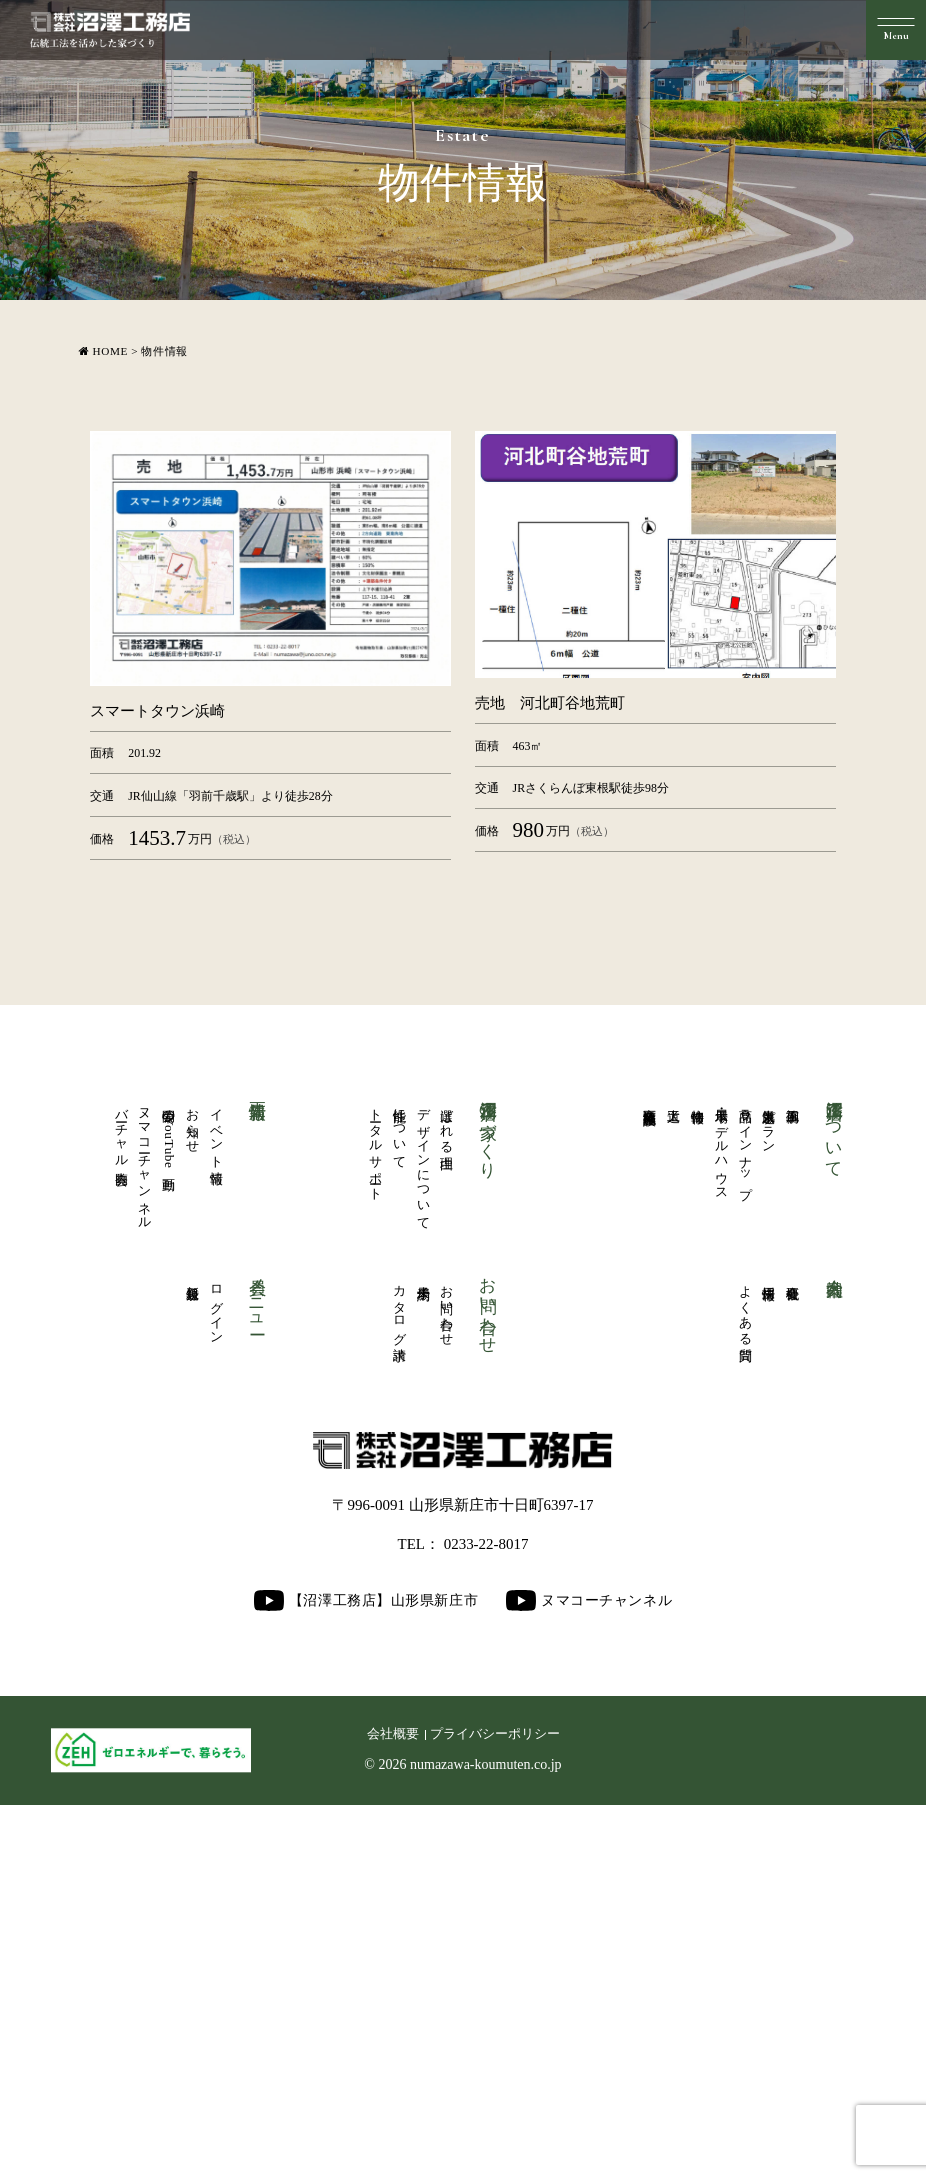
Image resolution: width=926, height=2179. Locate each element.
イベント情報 (216, 1499)
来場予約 (423, 1652)
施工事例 (793, 1467)
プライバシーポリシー (495, 2109)
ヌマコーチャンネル (145, 1532)
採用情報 (769, 1652)
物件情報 (698, 1467)
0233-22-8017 (486, 1919)
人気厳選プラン (769, 1492)
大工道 (674, 1467)
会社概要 (793, 1652)
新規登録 (193, 1652)
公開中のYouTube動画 (169, 1503)
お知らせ (193, 1491)
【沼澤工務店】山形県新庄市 (366, 1975)
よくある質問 (745, 1684)
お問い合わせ (447, 1684)
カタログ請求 (399, 1684)
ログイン (216, 1684)
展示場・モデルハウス (721, 1517)
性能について (399, 1499)
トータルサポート (375, 1516)
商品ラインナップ (745, 1516)
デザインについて (423, 1532)
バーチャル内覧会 (121, 1500)
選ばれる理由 (447, 1491)
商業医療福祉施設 (650, 1468)
